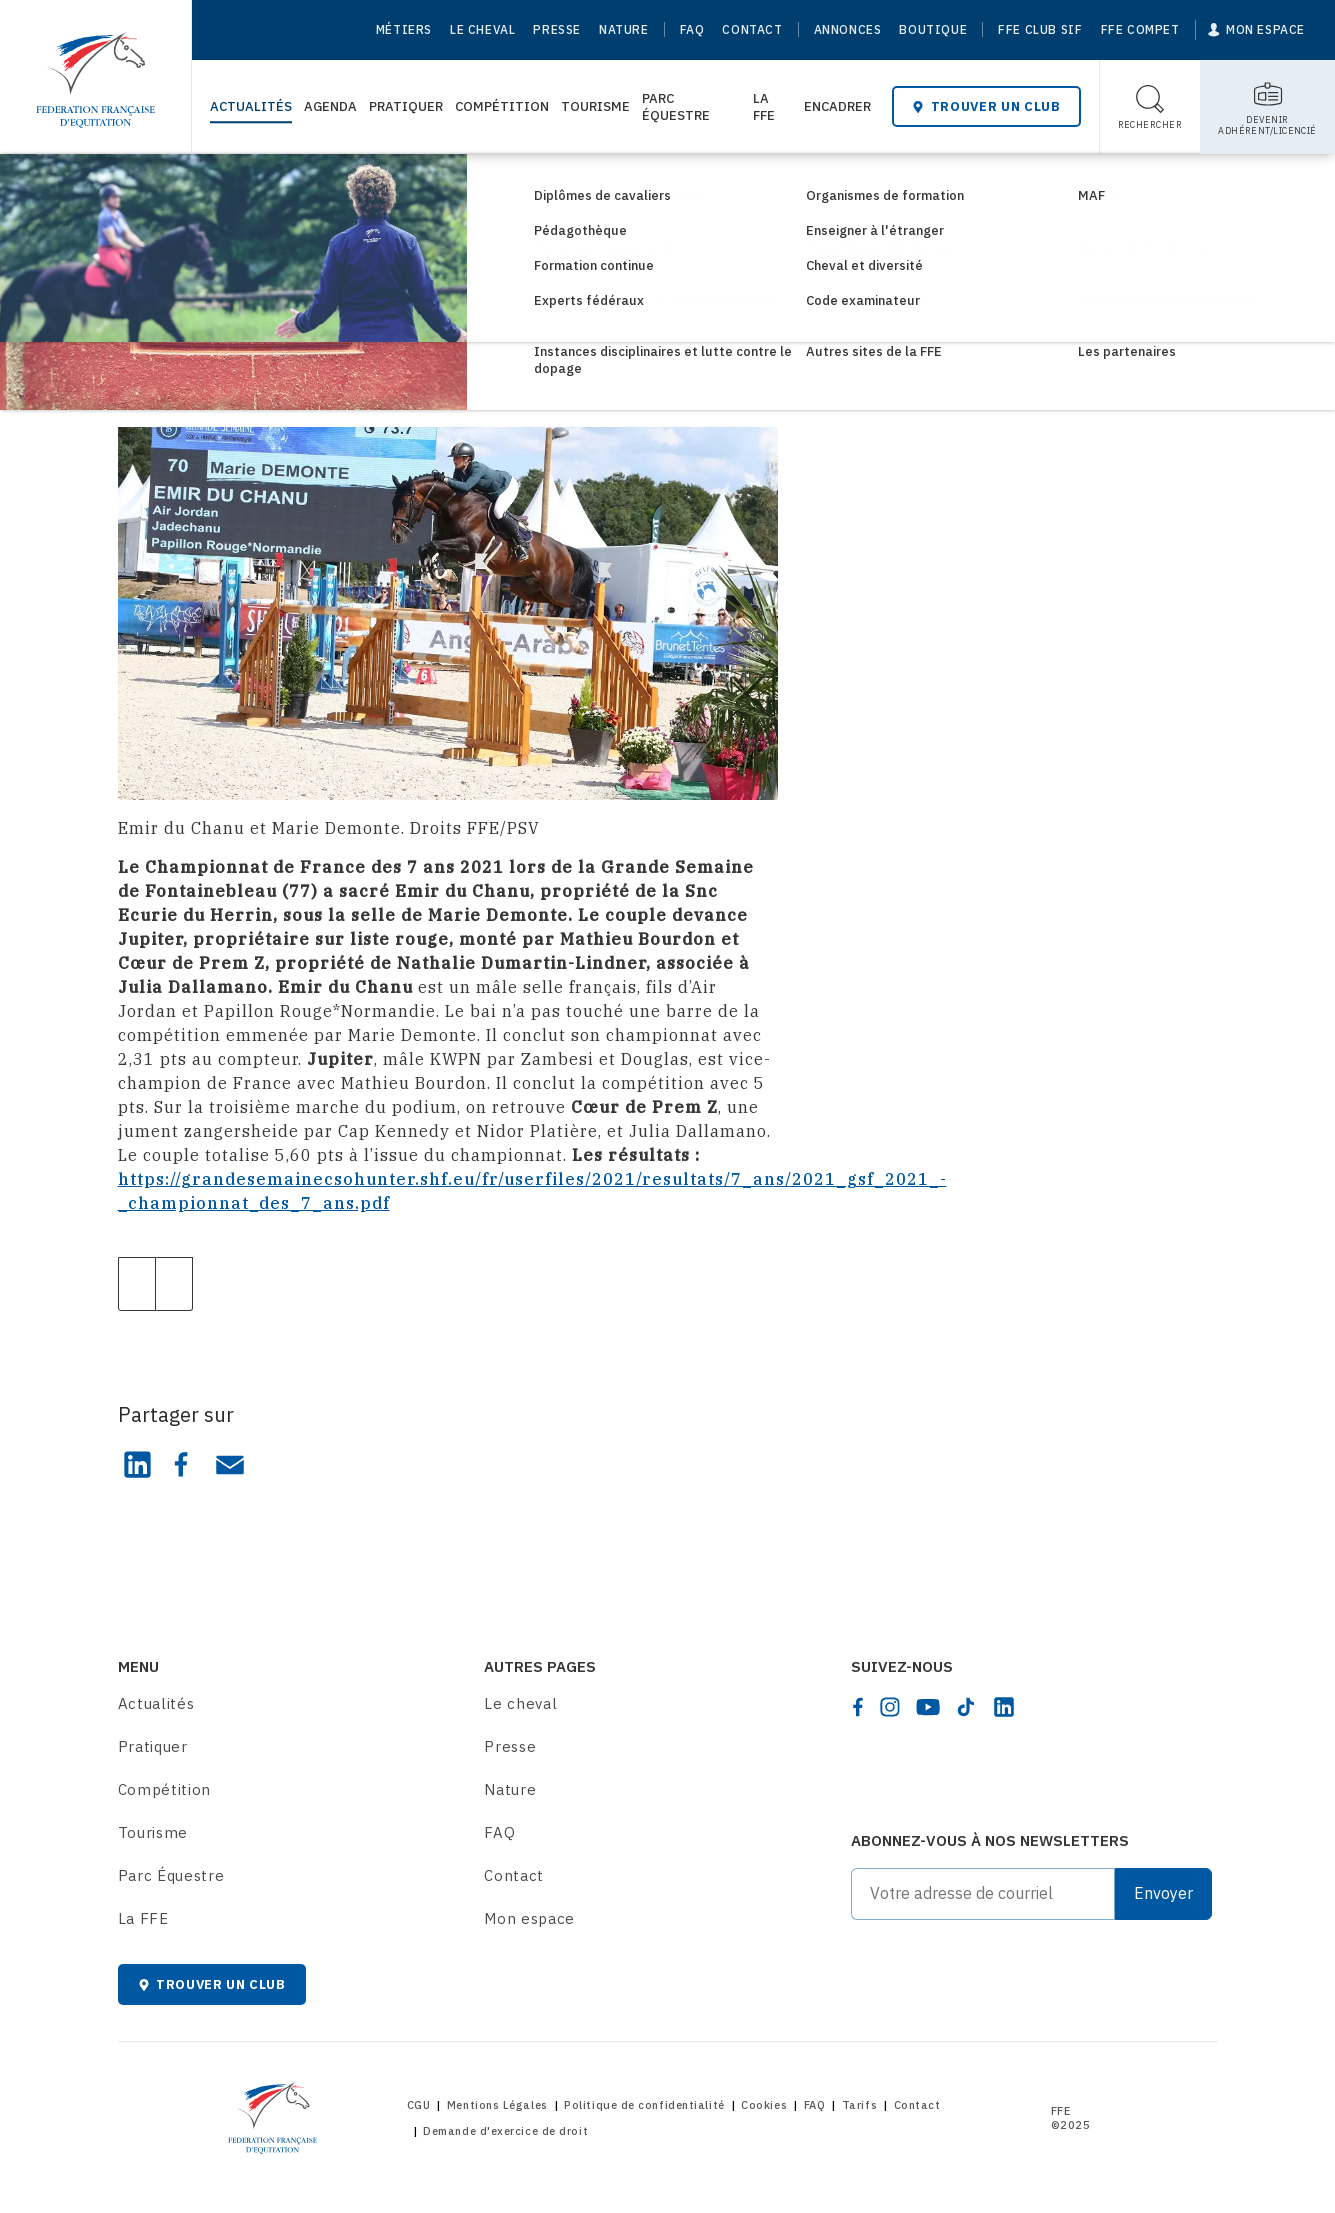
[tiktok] (966, 1707)
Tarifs (859, 2105)
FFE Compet (1140, 29)
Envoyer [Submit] (1163, 1893)
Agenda (330, 106)
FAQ (692, 29)
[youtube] (928, 1707)
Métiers (404, 29)
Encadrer (837, 106)
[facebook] (858, 1707)
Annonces (848, 29)
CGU (419, 2105)
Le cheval (482, 29)
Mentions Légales (497, 2105)
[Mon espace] (1256, 30)
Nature (624, 29)
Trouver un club (986, 106)
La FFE (764, 107)
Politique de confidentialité (644, 2105)
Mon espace (529, 1918)
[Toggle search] (1150, 107)
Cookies (764, 2105)
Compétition (502, 106)
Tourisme (595, 106)
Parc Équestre (676, 107)
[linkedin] (1004, 1707)
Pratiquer (406, 106)
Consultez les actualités (247, 187)
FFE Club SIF (1040, 29)
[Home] (95, 70)
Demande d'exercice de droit (505, 2131)
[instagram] (890, 1707)
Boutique (933, 29)
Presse (557, 29)
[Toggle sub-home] (1267, 107)
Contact (752, 29)
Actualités (251, 106)
